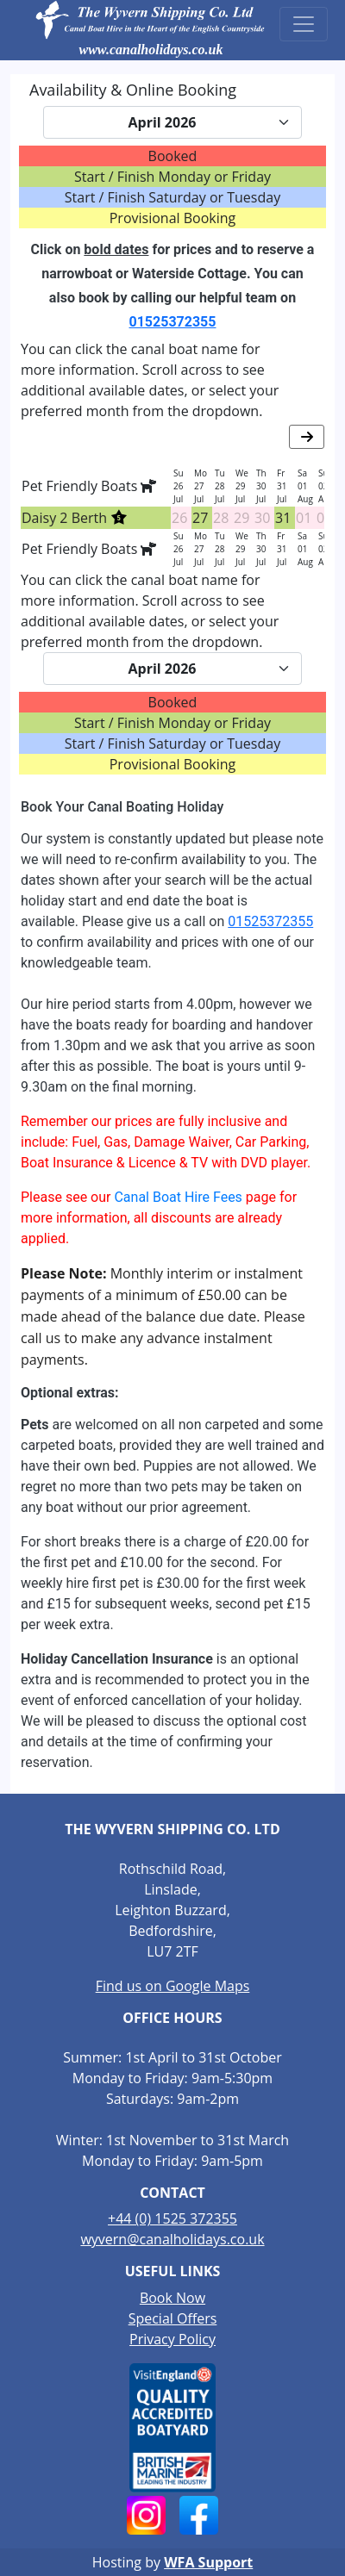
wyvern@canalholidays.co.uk (172, 2239)
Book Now (172, 2297)
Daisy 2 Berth (75, 517)
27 (200, 517)
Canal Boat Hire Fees (178, 1197)
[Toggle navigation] (303, 24)
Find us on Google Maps (173, 1985)
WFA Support (208, 2562)
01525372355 (172, 322)
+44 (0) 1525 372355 (172, 2218)
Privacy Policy (172, 2339)
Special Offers (173, 2318)
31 (283, 517)
